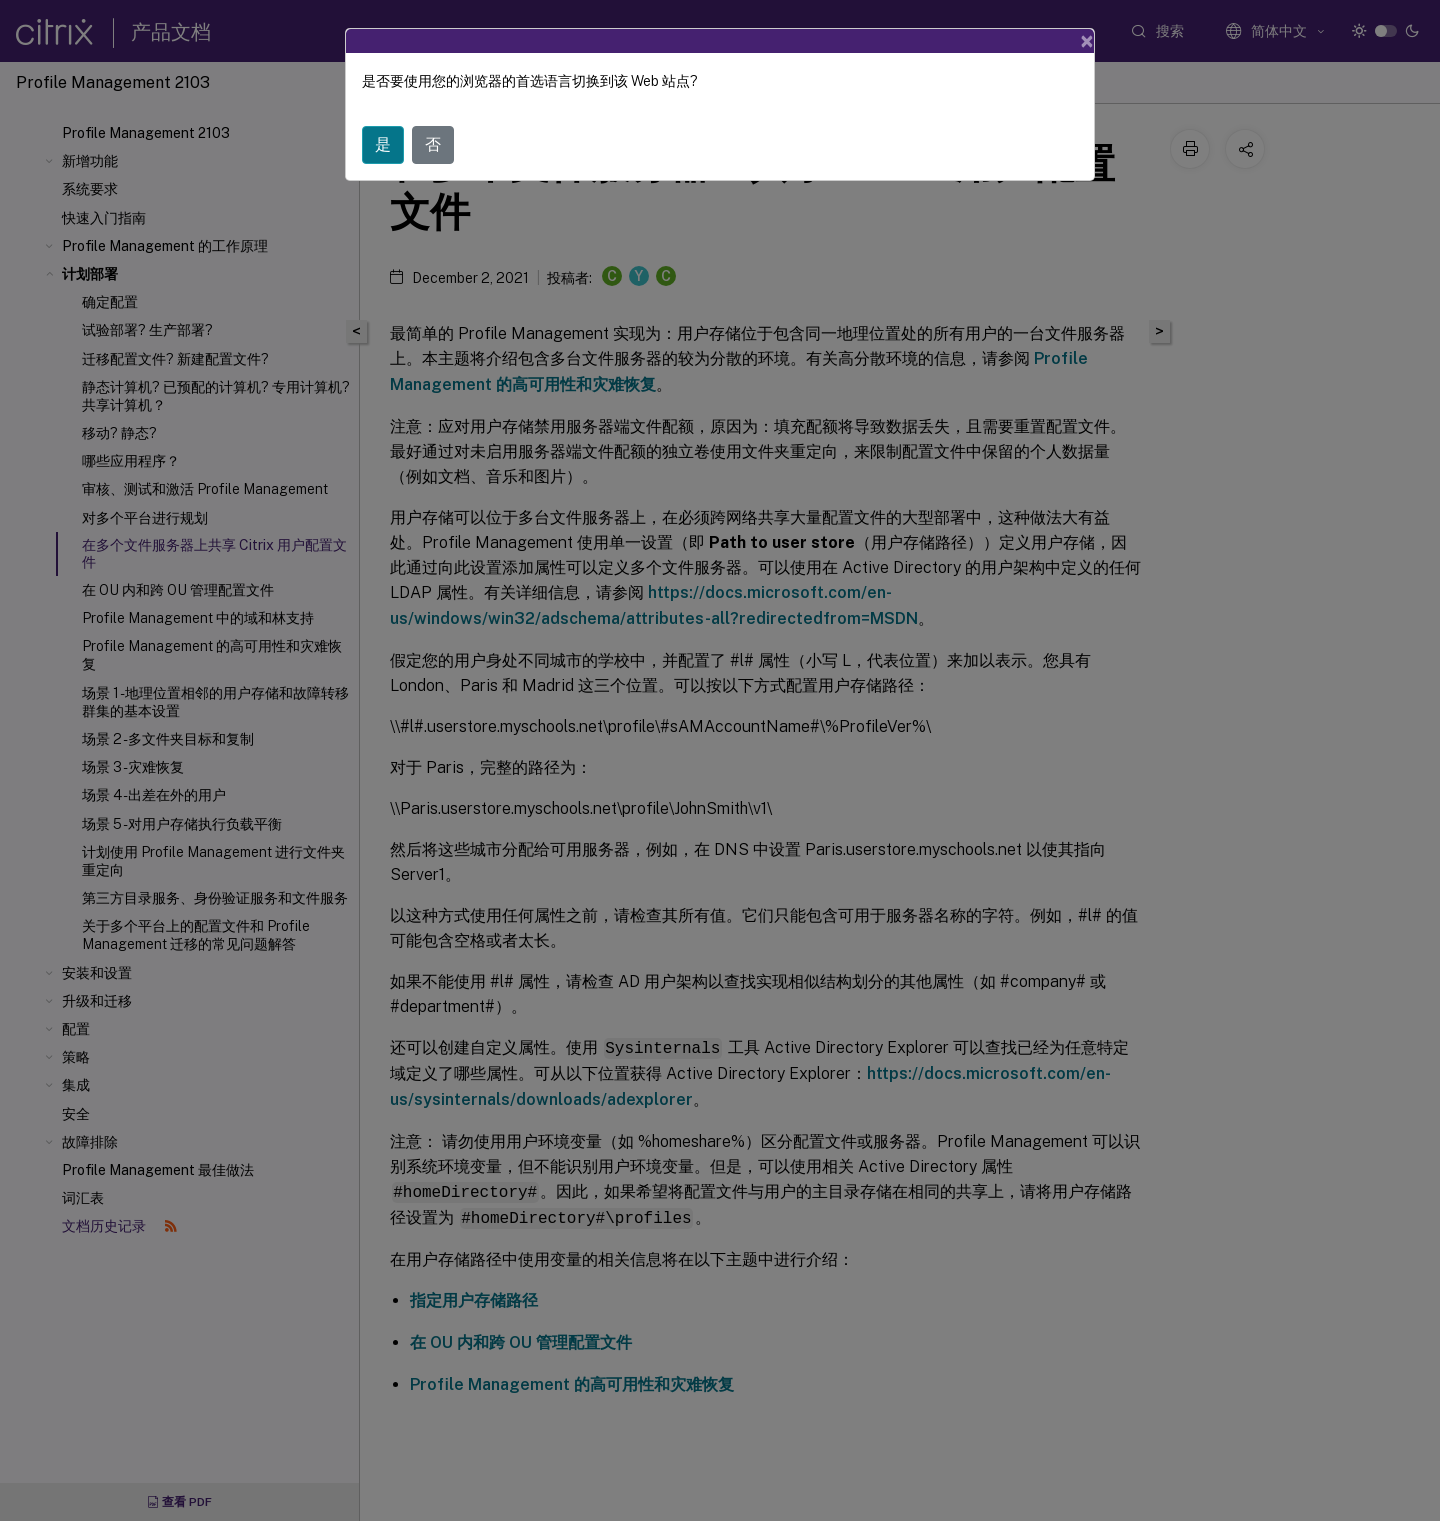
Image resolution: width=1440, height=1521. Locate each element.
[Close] (1087, 41)
